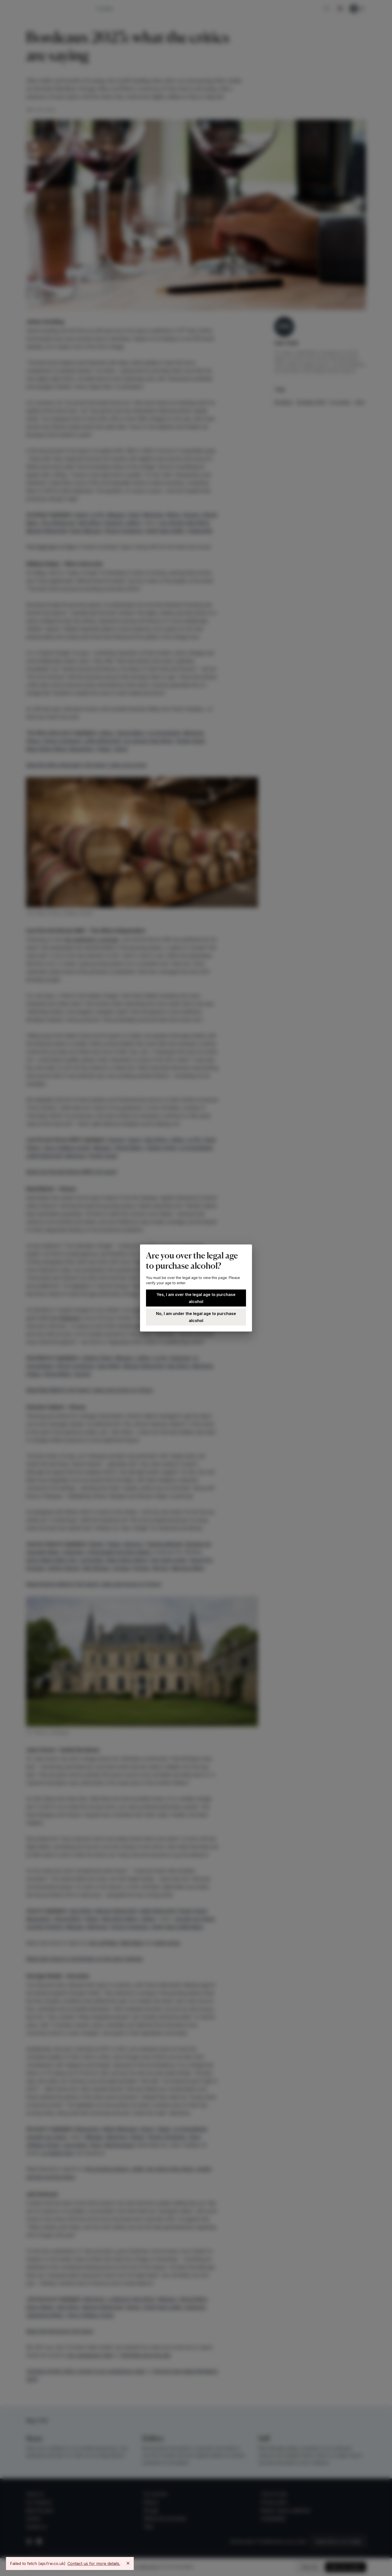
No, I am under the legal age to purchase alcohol (196, 1317)
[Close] (128, 2563)
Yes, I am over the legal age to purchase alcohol (196, 1298)
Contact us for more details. (94, 2563)
